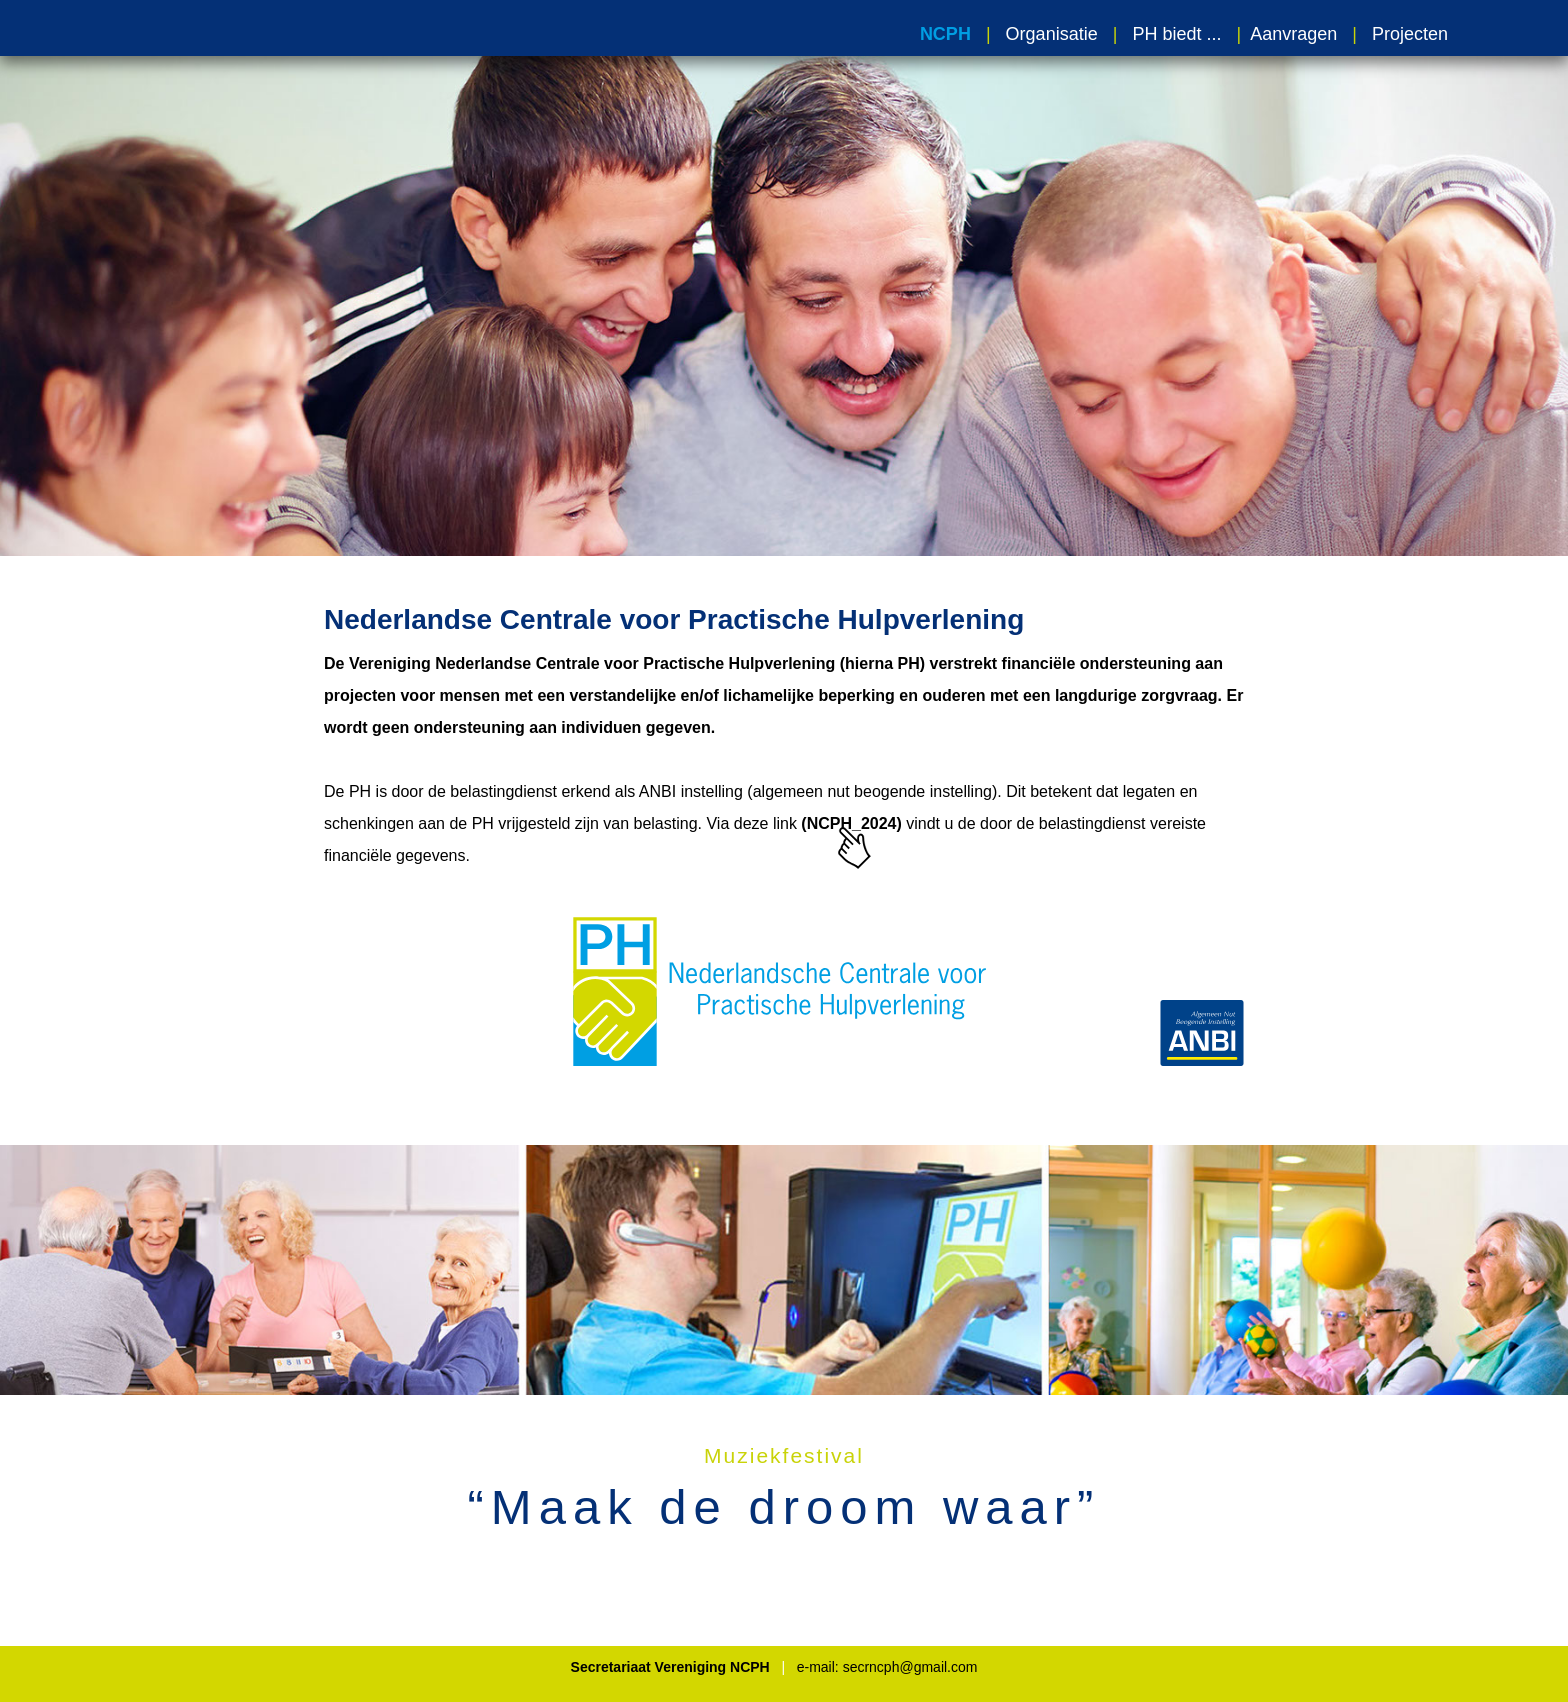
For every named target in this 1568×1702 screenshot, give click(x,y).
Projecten (1410, 34)
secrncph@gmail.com (910, 1667)
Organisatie (1052, 34)
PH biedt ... (1171, 34)
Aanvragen (1293, 34)
